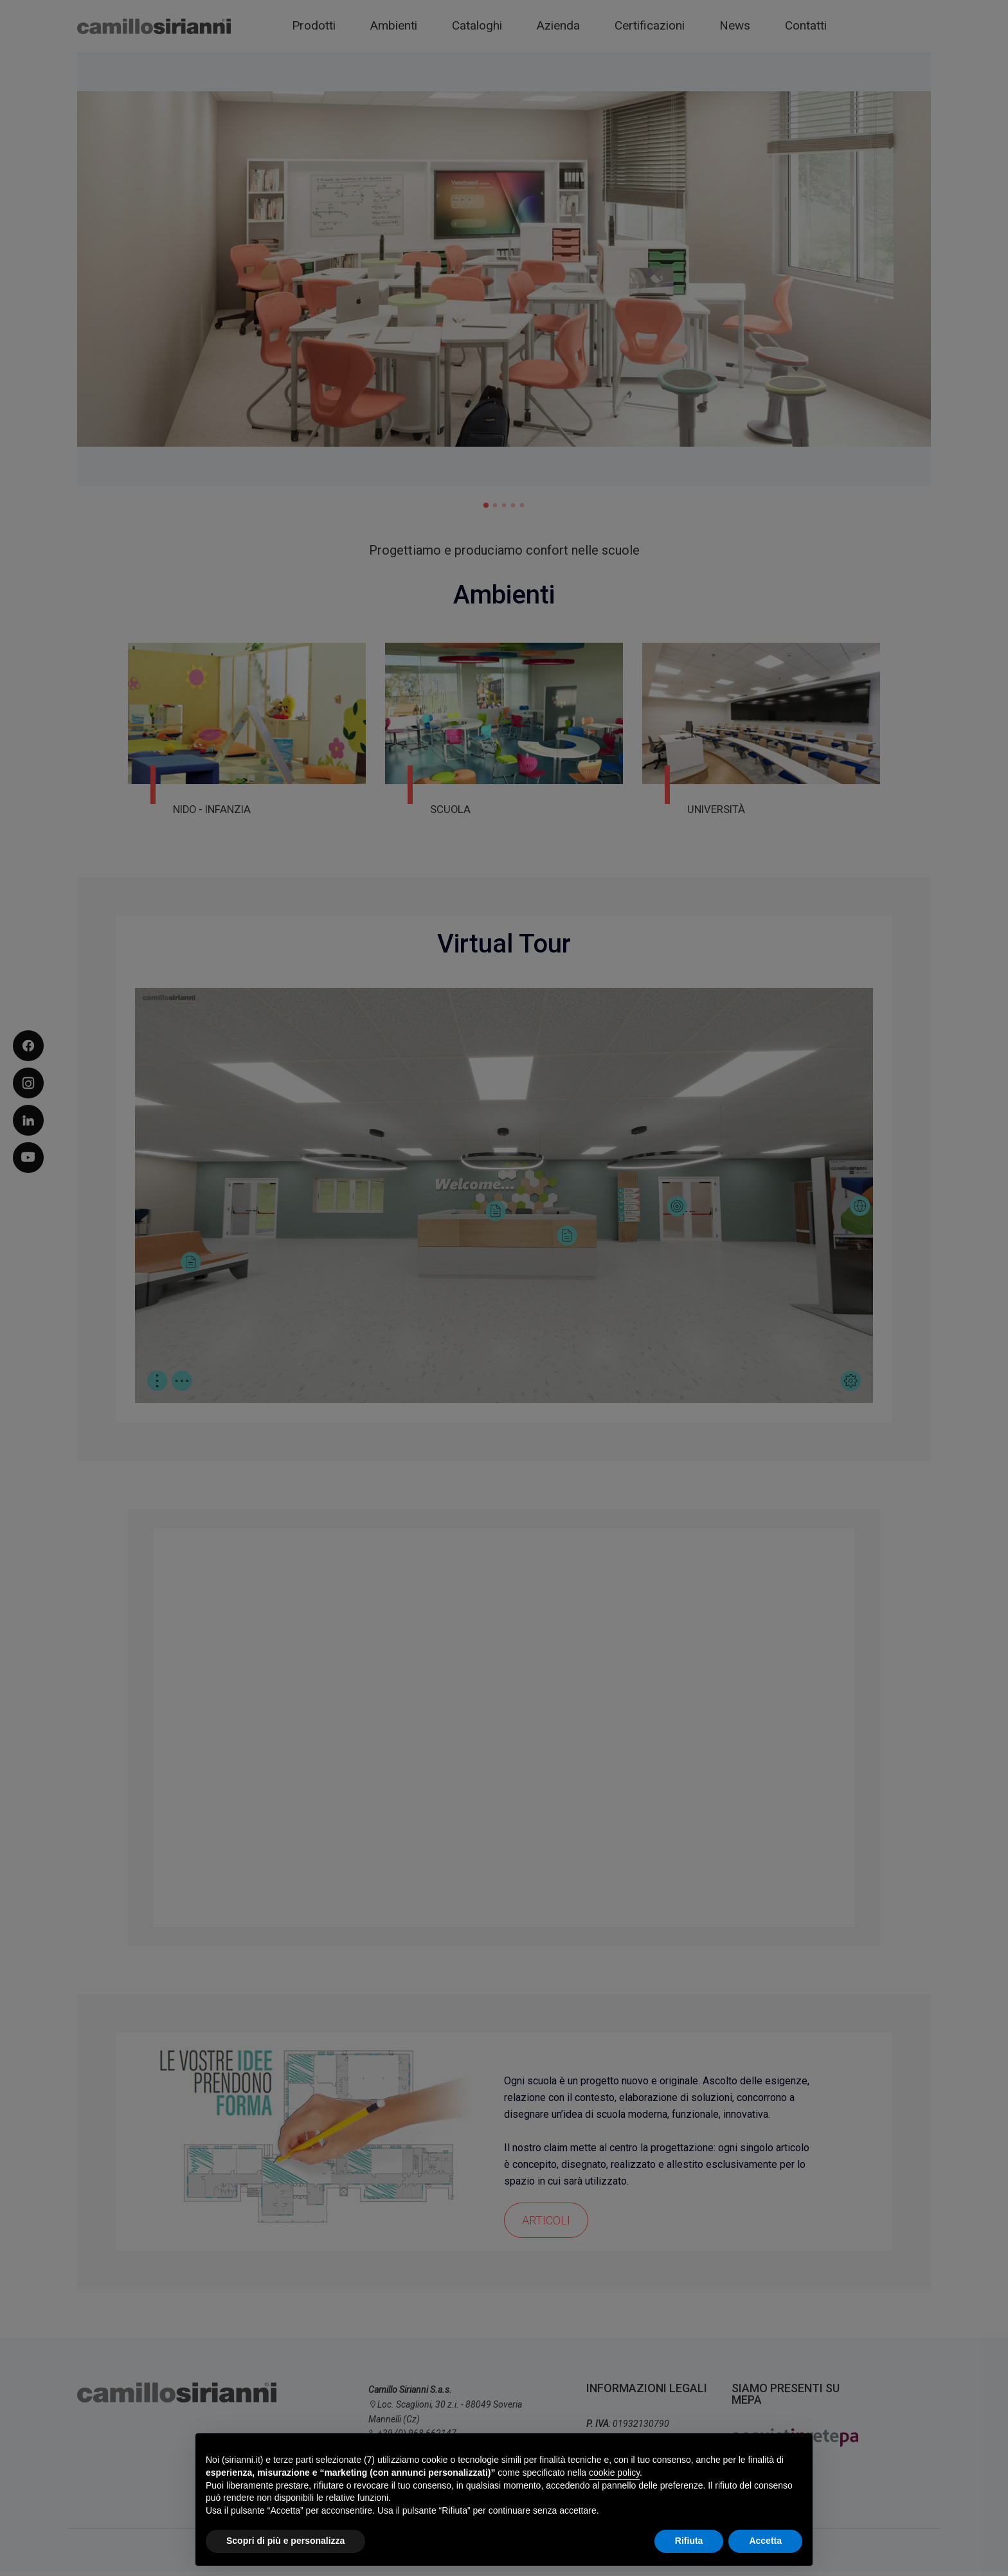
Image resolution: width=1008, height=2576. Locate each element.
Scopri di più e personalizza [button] (285, 2541)
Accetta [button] (765, 2541)
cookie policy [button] (614, 2472)
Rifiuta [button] (689, 2541)
